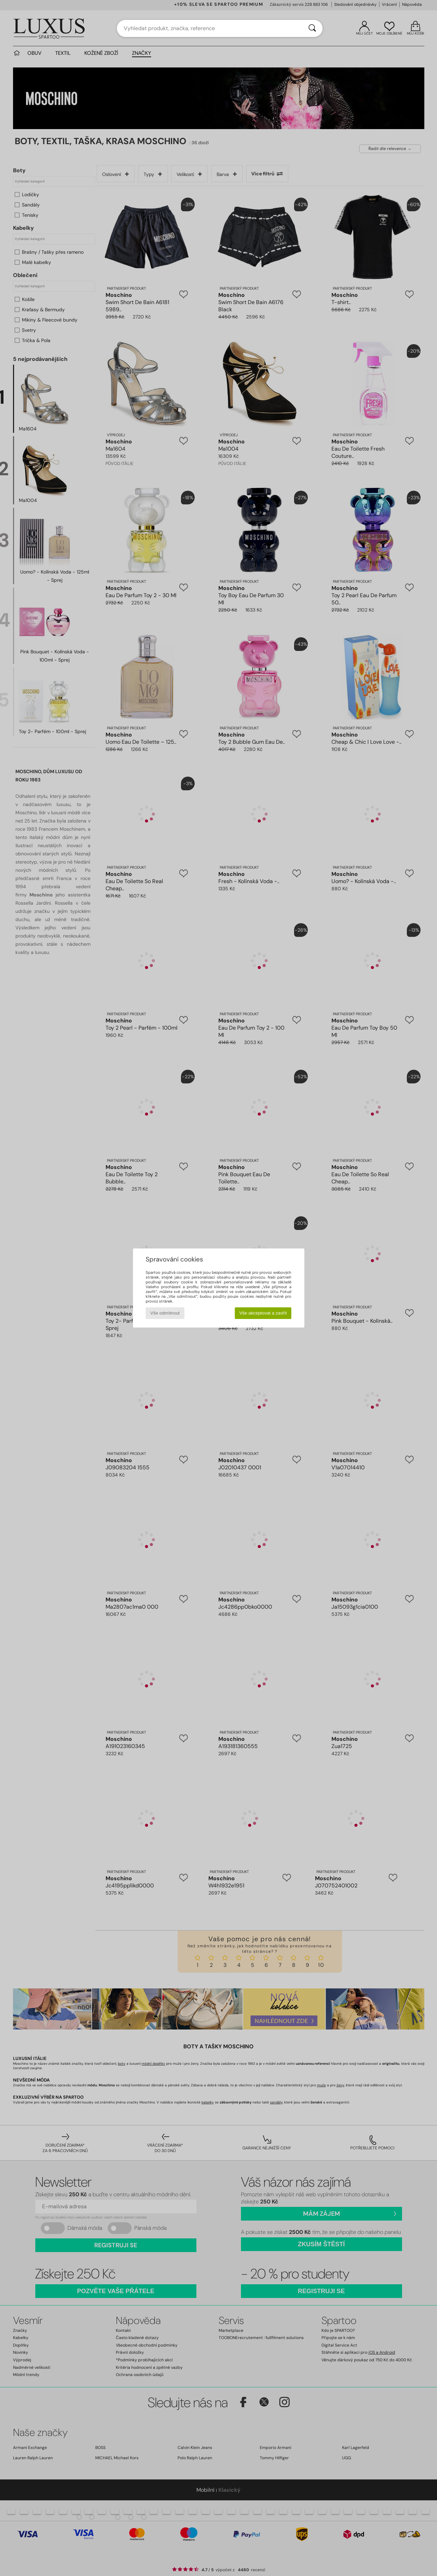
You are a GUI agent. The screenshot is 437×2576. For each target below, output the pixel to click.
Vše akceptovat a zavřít (263, 1313)
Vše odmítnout (165, 1313)
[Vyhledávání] (312, 28)
